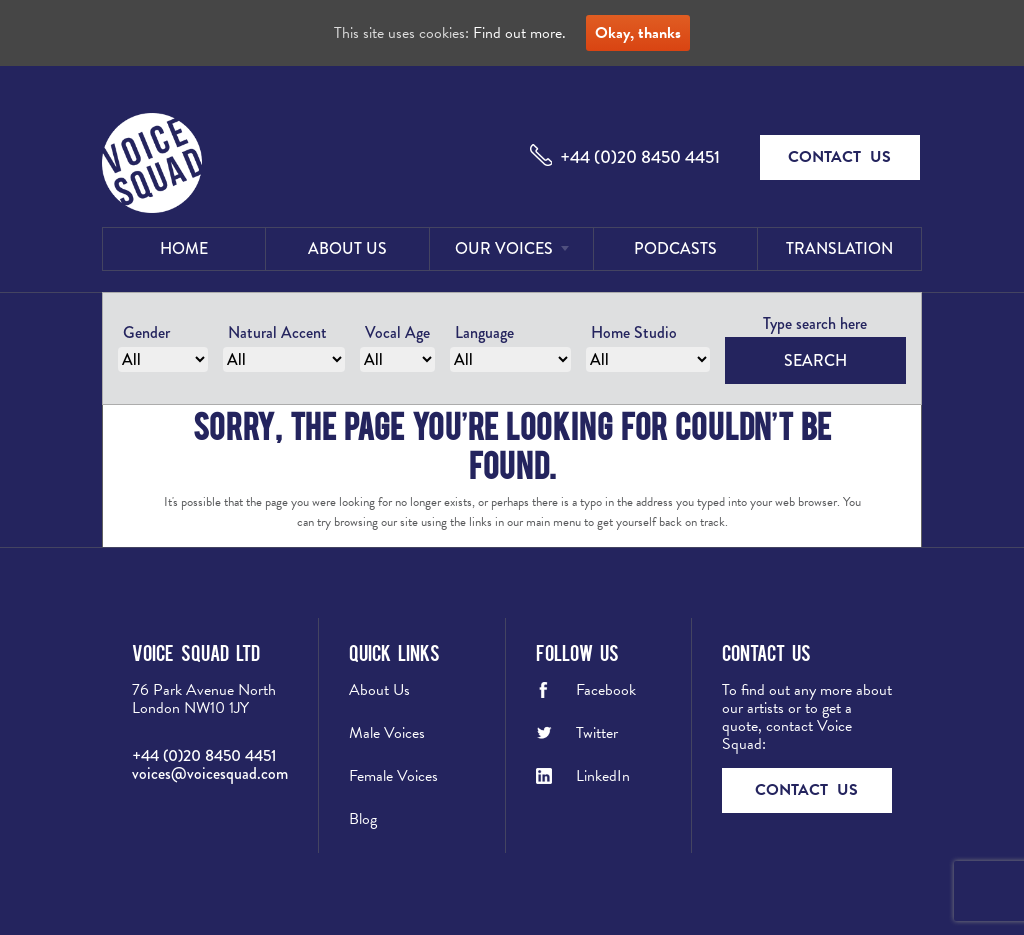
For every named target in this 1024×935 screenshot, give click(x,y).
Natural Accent (277, 332)
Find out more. (519, 33)
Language (484, 332)
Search (815, 360)
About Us (347, 248)
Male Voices (387, 733)
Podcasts (675, 248)
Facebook (606, 690)
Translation (839, 248)
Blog (363, 819)
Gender (146, 332)
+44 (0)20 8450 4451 (640, 157)
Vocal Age (397, 332)
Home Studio (634, 332)
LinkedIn (603, 776)
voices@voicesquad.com (210, 773)
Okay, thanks (638, 33)
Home (184, 248)
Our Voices (504, 248)
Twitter (597, 733)
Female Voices (393, 776)
